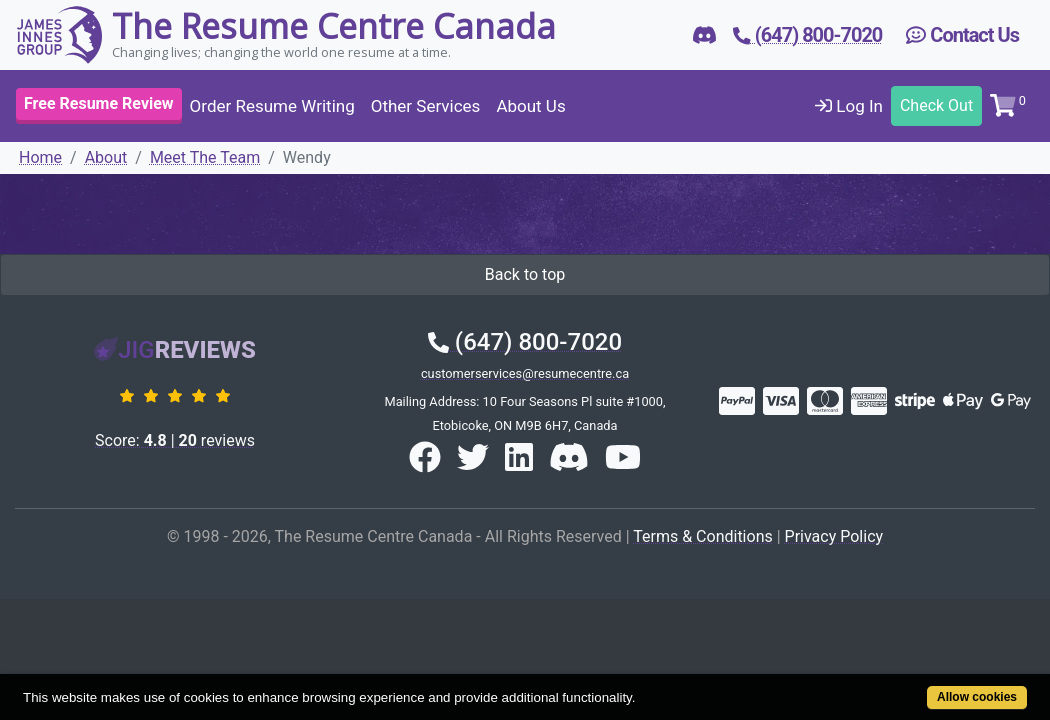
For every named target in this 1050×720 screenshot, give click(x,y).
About (106, 157)
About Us (530, 106)
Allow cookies (920, 686)
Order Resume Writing (272, 106)
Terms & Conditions (703, 536)
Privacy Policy (834, 536)
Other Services (426, 106)
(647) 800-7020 (525, 342)
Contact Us (962, 35)
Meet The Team (205, 157)
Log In (849, 106)
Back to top (525, 274)
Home (40, 157)
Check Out (936, 105)
